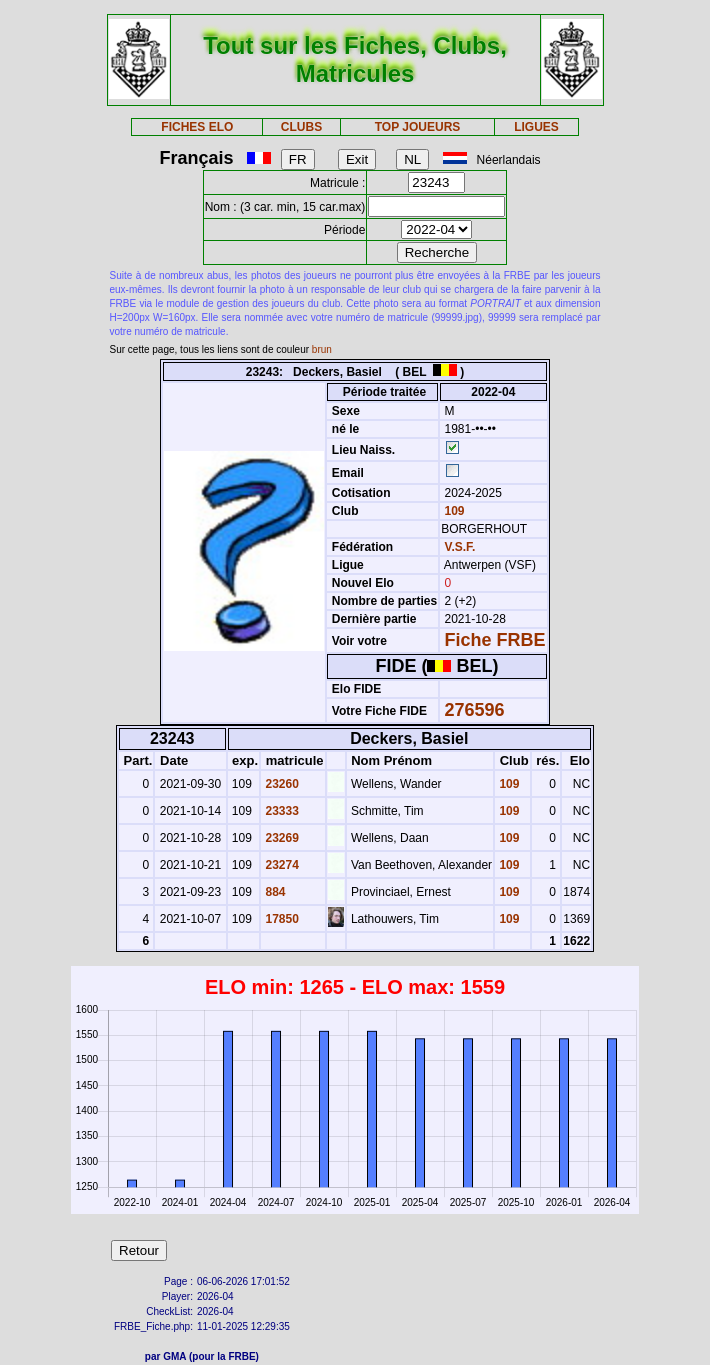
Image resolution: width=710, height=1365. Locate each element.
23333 (280, 811)
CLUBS (301, 127)
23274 (280, 865)
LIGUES (536, 127)
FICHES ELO (197, 127)
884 (273, 892)
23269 (280, 838)
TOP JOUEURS (418, 127)
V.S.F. (460, 547)
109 (452, 511)
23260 (280, 784)
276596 (475, 710)
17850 (280, 919)
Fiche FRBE (495, 640)
